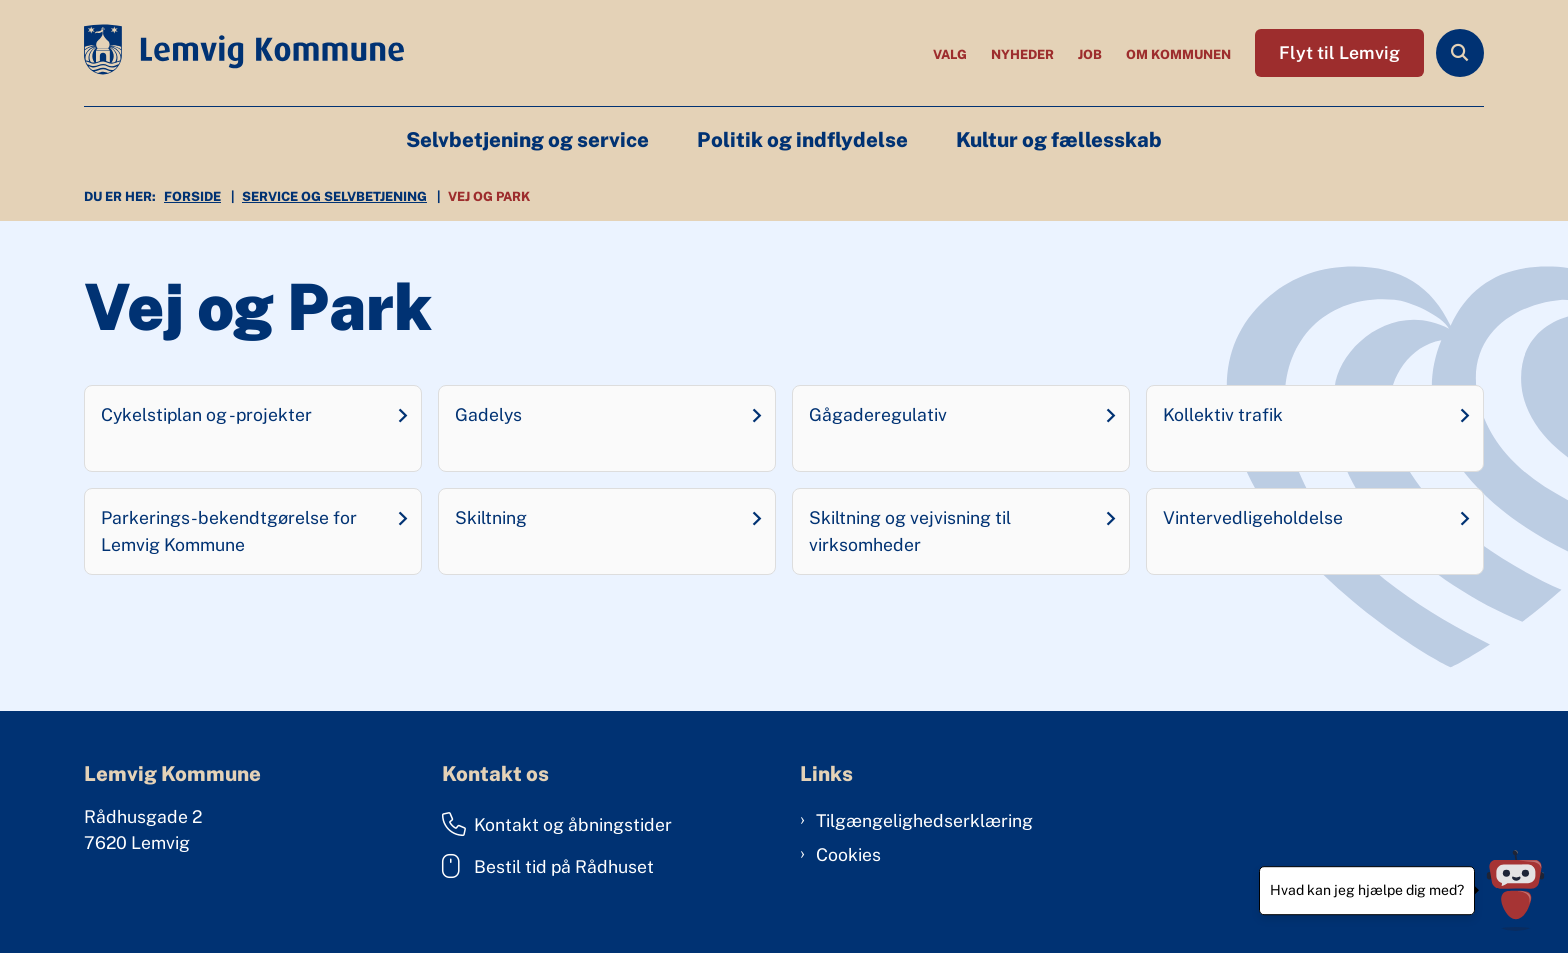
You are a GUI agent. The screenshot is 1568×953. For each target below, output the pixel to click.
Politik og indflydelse (802, 140)
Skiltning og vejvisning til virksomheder (910, 530)
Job (1090, 55)
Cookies (848, 854)
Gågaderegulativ (878, 414)
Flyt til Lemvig (1339, 52)
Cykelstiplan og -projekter (206, 414)
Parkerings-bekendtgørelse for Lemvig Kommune (229, 530)
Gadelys (488, 414)
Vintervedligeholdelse (1253, 517)
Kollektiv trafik (1223, 414)
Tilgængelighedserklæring (924, 820)
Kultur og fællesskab (1059, 140)
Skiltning (491, 517)
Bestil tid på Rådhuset (548, 866)
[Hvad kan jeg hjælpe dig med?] (1515, 890)
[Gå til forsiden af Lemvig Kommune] (244, 53)
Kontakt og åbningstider (557, 824)
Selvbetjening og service (527, 140)
